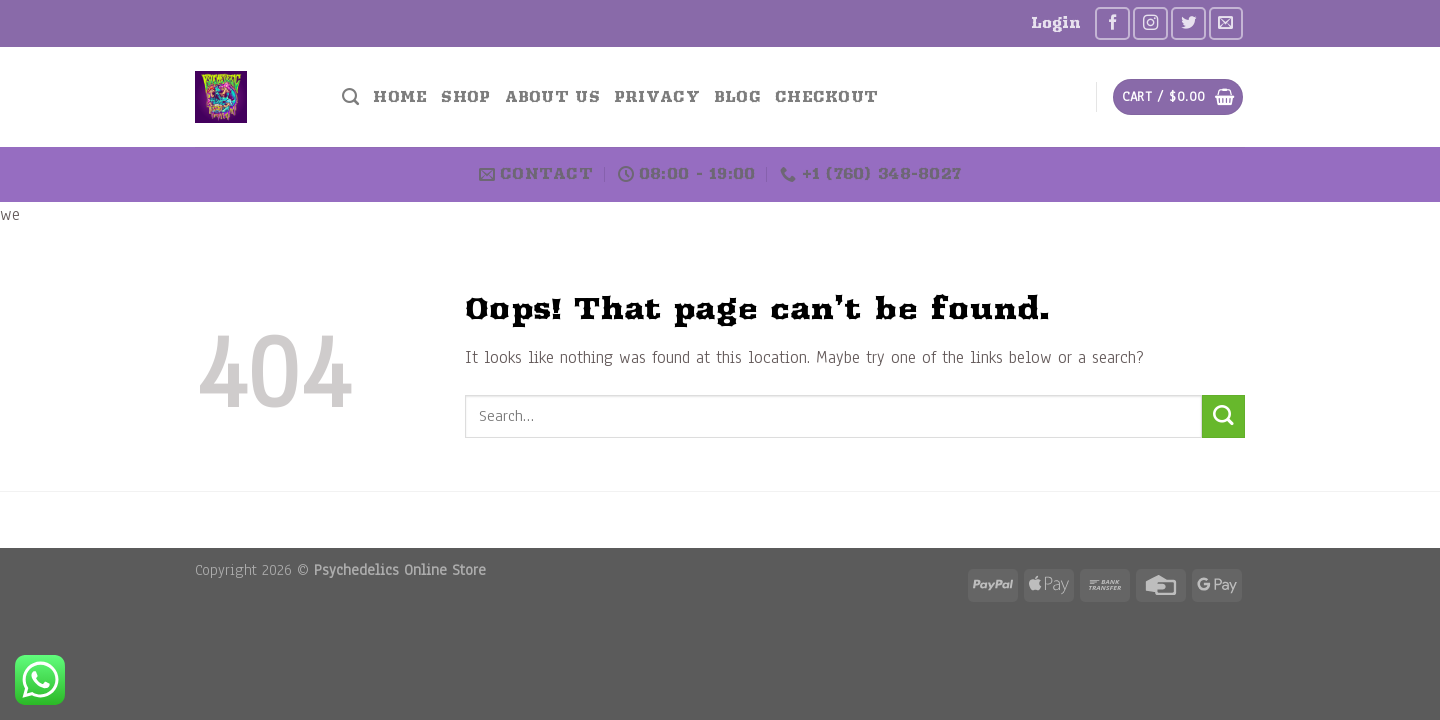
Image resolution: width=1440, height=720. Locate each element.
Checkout (826, 97)
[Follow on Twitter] (1188, 23)
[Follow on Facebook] (1112, 23)
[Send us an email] (1226, 23)
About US (552, 97)
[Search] (350, 97)
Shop (465, 97)
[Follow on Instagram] (1150, 23)
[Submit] (1223, 416)
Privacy (657, 97)
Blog (737, 97)
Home (400, 97)
